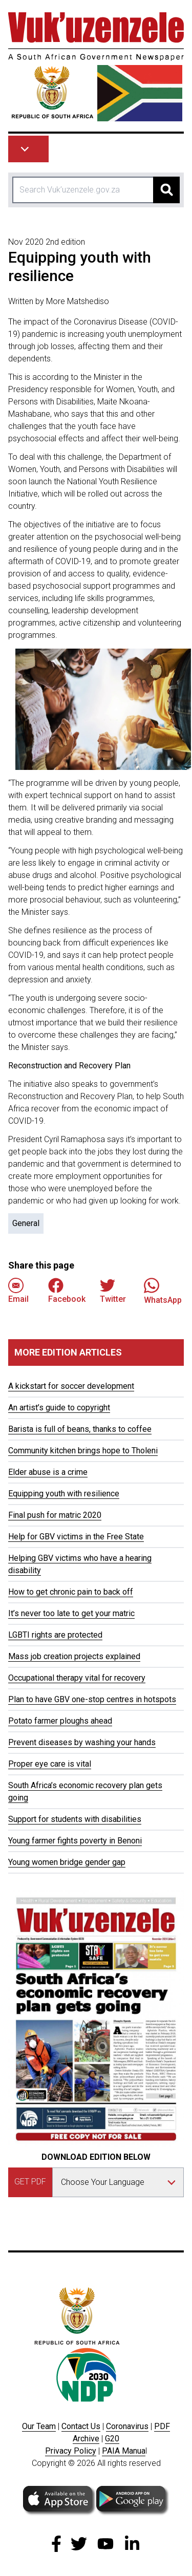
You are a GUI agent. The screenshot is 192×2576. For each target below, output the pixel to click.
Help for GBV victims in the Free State (76, 1536)
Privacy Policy (70, 2451)
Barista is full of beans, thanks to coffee (80, 1429)
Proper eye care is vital (49, 1764)
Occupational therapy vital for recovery (76, 1678)
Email (18, 1291)
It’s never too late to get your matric (71, 1613)
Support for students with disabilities (74, 1819)
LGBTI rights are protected (55, 1635)
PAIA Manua (123, 2451)
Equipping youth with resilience (63, 1493)
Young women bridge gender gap (66, 1862)
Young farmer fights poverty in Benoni (75, 1840)
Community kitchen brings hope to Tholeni (83, 1450)
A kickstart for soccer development (71, 1386)
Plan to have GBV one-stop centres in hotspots (92, 1699)
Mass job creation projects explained (74, 1656)
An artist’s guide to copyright (59, 1407)
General (25, 1223)
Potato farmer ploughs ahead (60, 1721)
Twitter (113, 1291)
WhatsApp (163, 1291)
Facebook (67, 1291)
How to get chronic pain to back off (70, 1592)
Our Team (39, 2426)
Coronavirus (127, 2426)
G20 (112, 2438)
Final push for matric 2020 (54, 1515)
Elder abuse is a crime (48, 1472)
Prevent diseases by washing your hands (82, 1742)
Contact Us (80, 2426)
